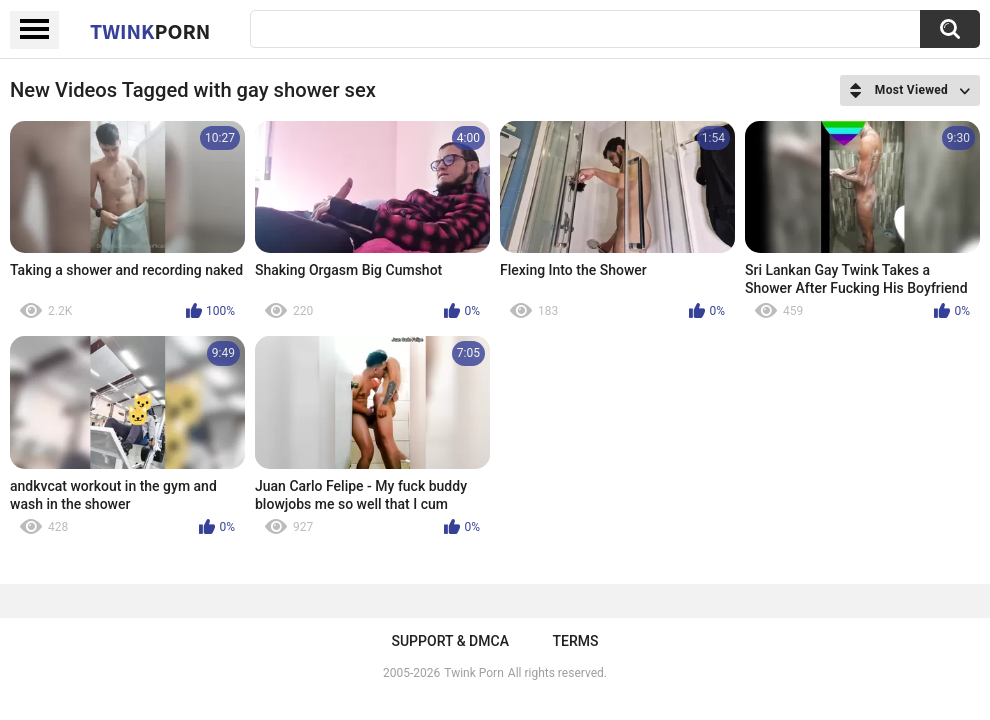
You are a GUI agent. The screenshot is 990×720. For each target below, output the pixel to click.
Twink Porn (473, 673)
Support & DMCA (449, 641)
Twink (150, 31)
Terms (576, 641)
